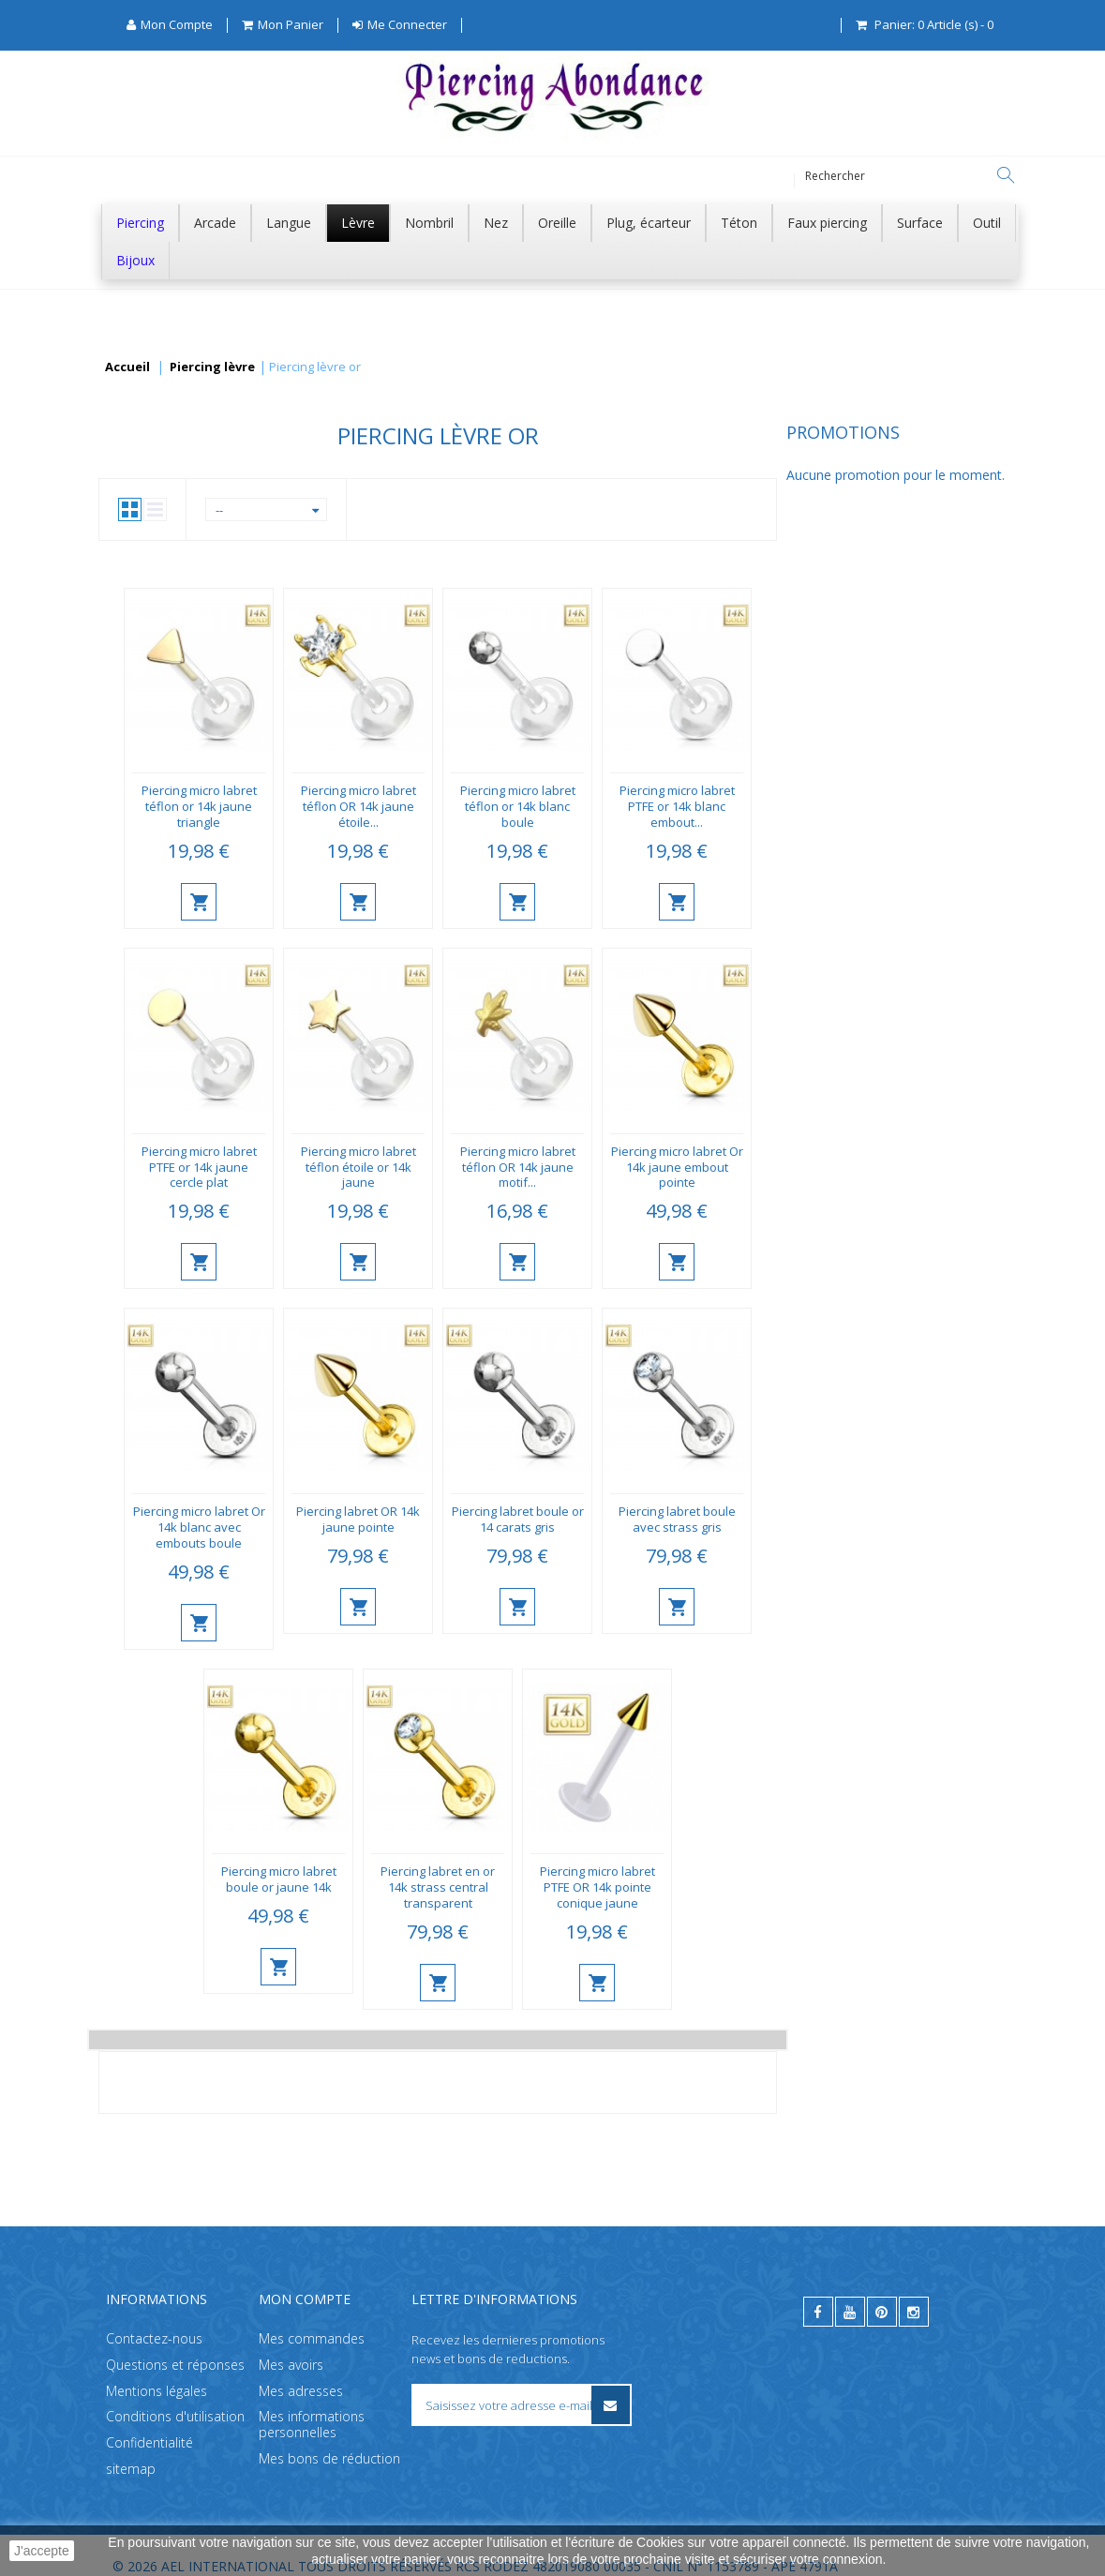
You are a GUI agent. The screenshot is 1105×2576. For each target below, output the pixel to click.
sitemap (131, 2469)
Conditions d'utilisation (175, 2416)
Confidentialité (149, 2442)
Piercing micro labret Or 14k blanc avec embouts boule (428, 1527)
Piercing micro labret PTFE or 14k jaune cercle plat (427, 1167)
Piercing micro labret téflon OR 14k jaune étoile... (587, 806)
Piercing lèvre (212, 367)
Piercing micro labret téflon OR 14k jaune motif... (746, 1167)
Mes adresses (301, 2390)
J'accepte (41, 2550)
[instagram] (914, 2312)
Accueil (127, 367)
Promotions (155, 432)
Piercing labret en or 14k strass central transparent (667, 1887)
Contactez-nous (154, 2338)
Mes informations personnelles (312, 2424)
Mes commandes (312, 2338)
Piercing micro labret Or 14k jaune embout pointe (906, 1167)
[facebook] (818, 2312)
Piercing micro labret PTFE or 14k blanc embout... (905, 806)
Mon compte (305, 2299)
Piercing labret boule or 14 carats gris (746, 1519)
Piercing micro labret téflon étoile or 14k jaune (587, 1167)
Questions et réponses (175, 2365)
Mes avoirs (291, 2365)
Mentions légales (156, 2390)
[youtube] (850, 2312)
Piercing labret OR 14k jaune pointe (588, 1519)
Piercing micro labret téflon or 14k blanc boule (746, 806)
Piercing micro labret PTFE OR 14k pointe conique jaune (826, 1887)
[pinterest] (882, 2312)
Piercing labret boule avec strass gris (905, 1519)
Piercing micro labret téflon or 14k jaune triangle (427, 806)
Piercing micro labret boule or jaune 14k (507, 1879)
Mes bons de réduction (329, 2458)
